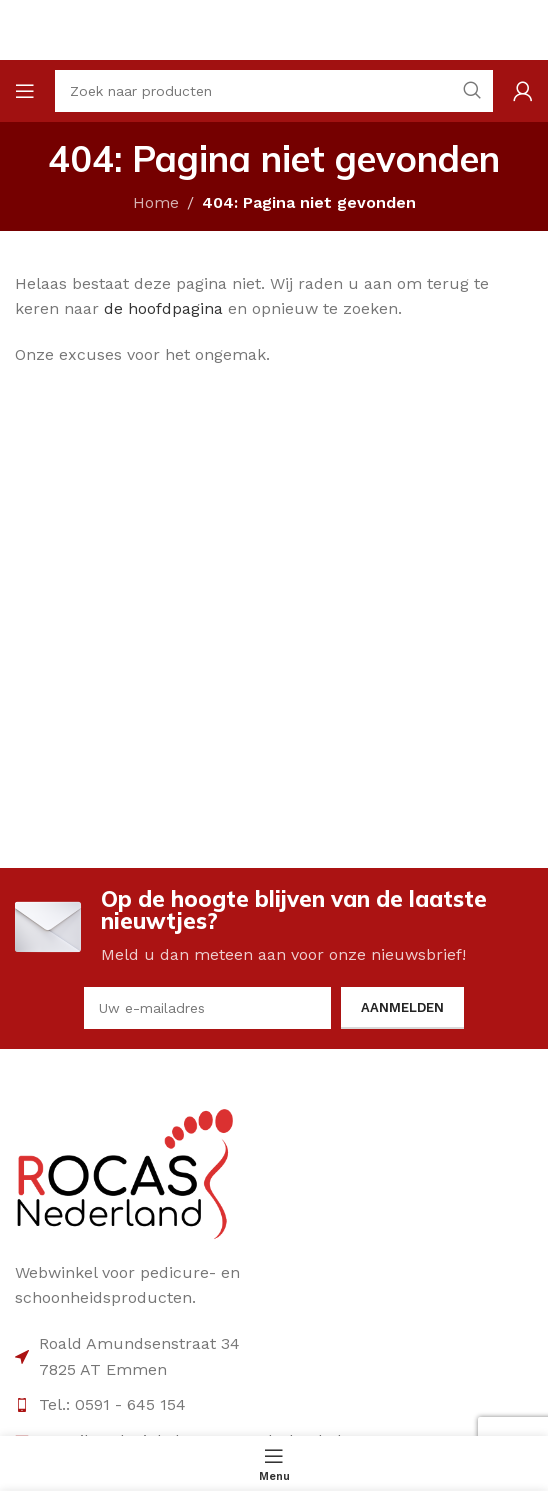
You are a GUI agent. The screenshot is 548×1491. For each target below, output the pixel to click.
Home (156, 202)
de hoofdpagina (163, 308)
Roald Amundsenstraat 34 (139, 1343)
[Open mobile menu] (25, 91)
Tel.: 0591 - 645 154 (112, 1404)
